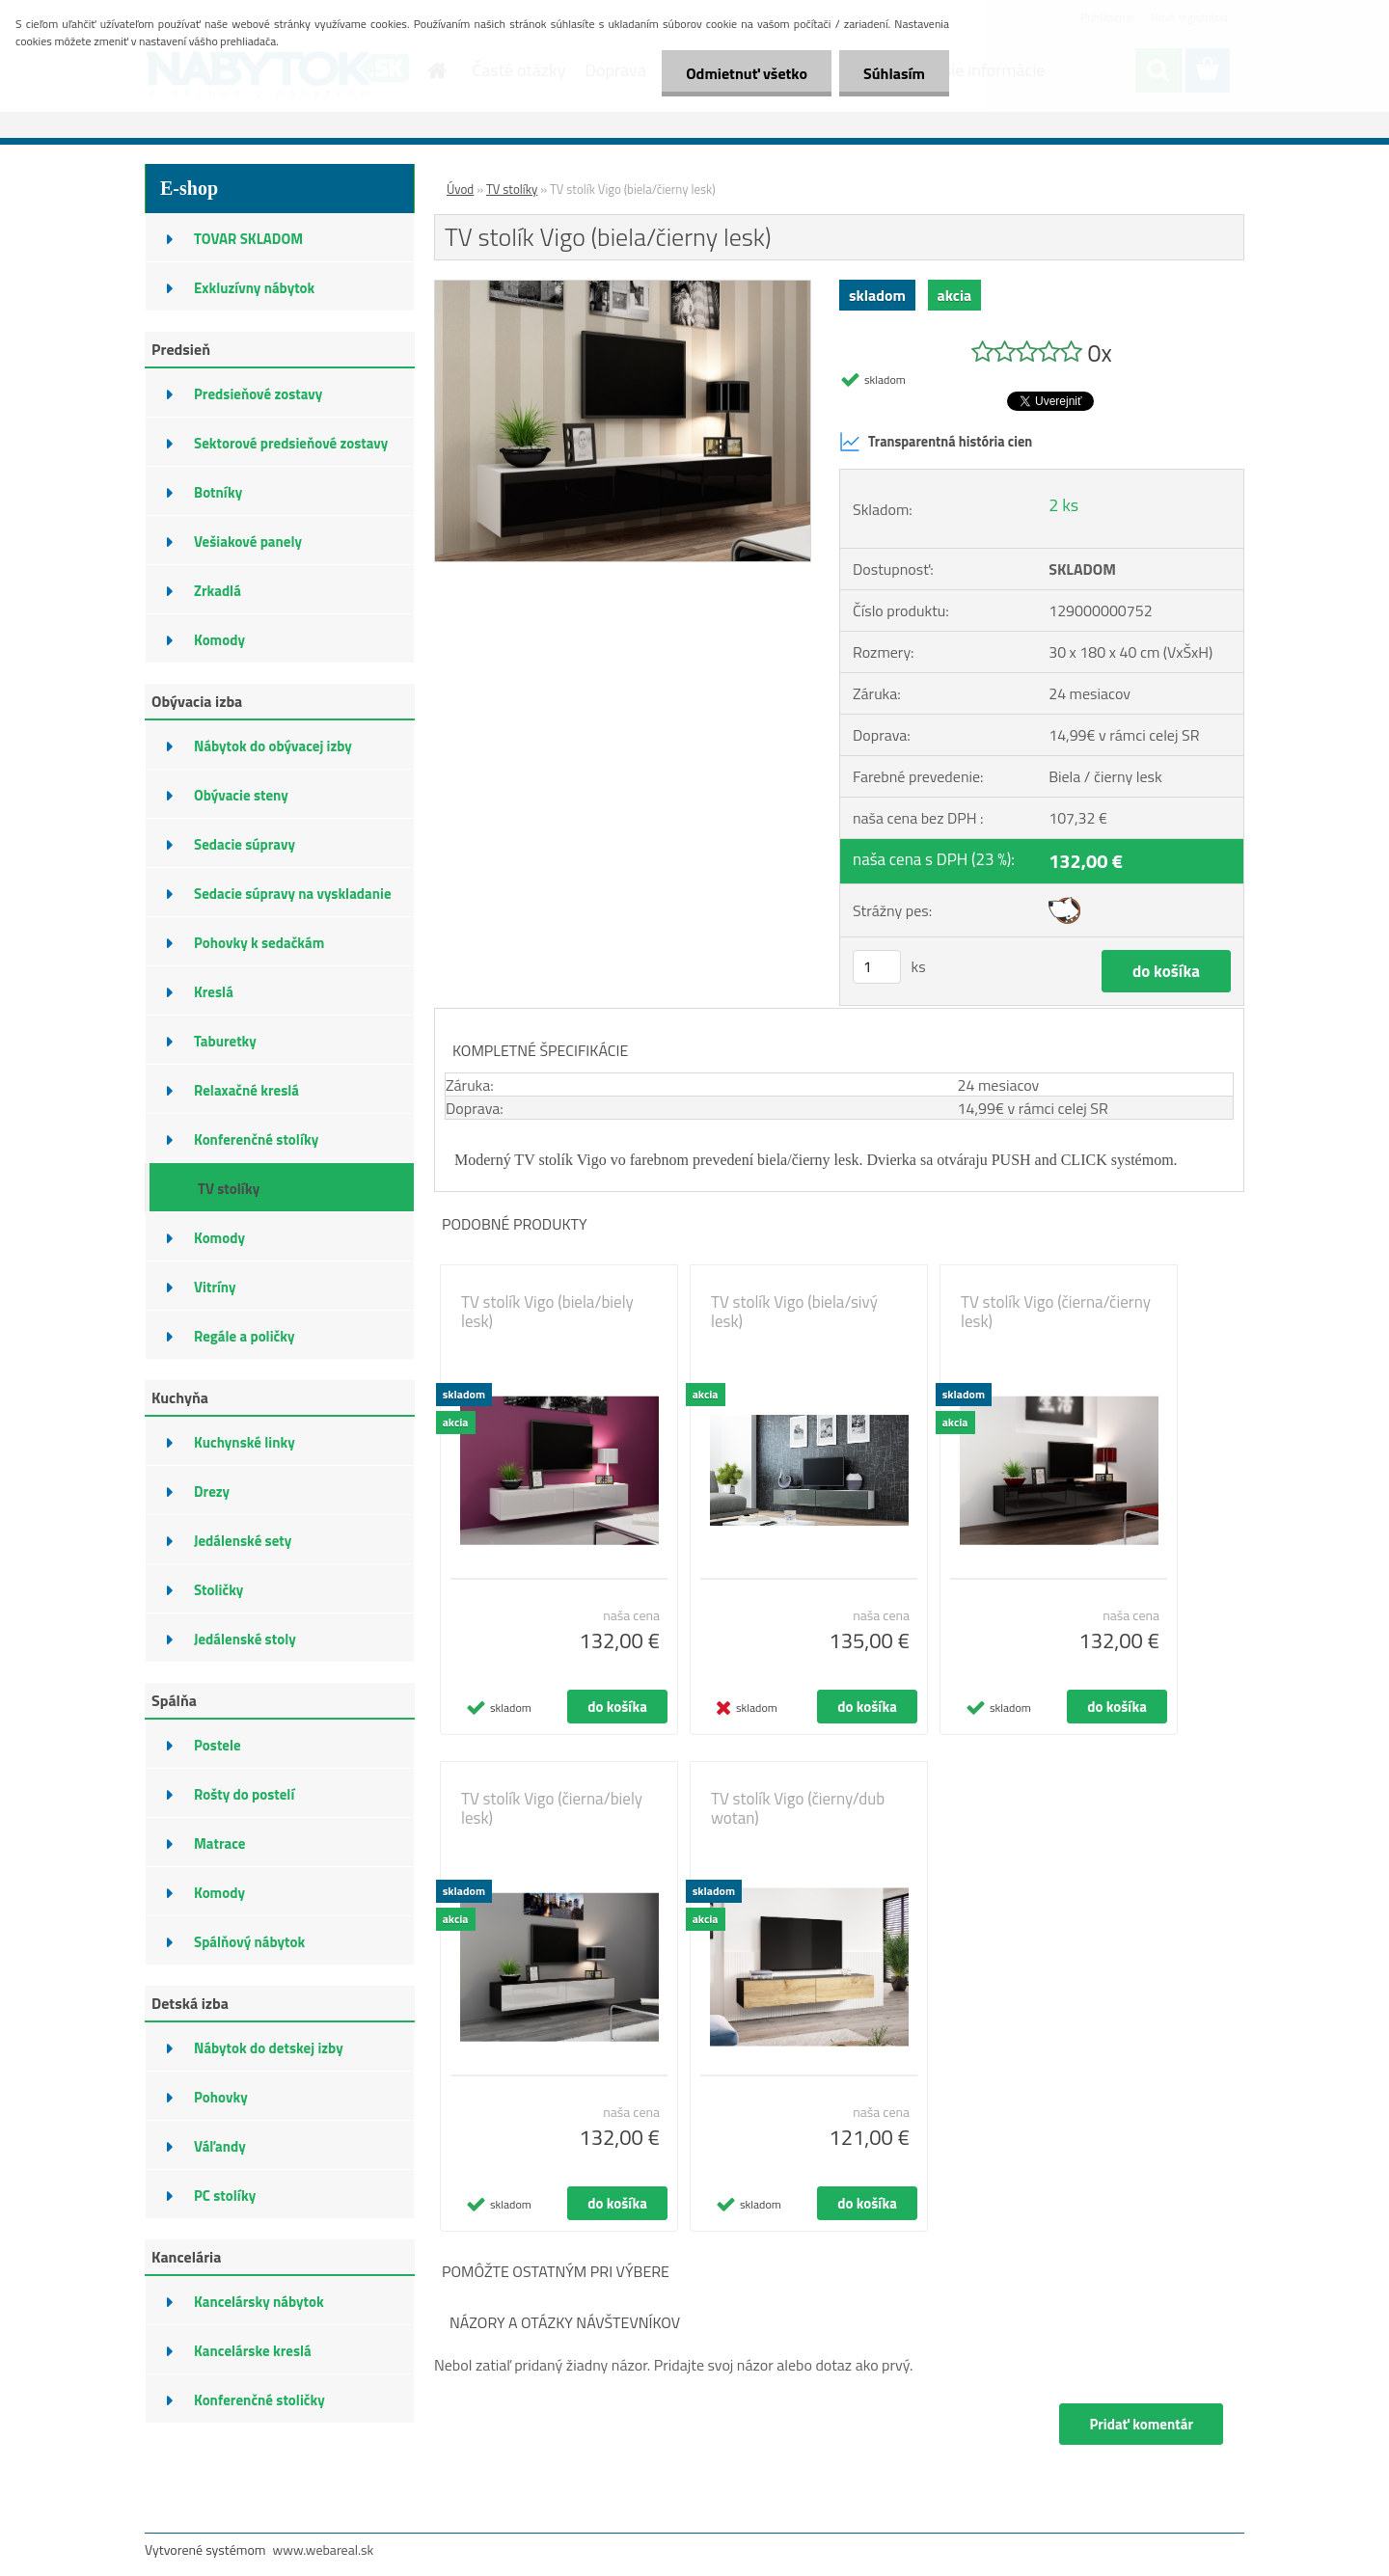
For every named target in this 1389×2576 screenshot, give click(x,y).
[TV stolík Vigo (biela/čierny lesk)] (622, 288)
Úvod (460, 189)
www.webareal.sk (323, 2549)
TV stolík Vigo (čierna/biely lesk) (551, 1808)
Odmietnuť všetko (746, 73)
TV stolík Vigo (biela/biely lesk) (547, 1311)
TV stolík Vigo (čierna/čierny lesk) (1056, 1311)
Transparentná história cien (935, 441)
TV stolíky (511, 189)
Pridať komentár (1141, 2424)
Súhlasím (894, 73)
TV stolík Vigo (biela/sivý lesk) (794, 1311)
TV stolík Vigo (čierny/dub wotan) (798, 1808)
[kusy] (877, 967)
